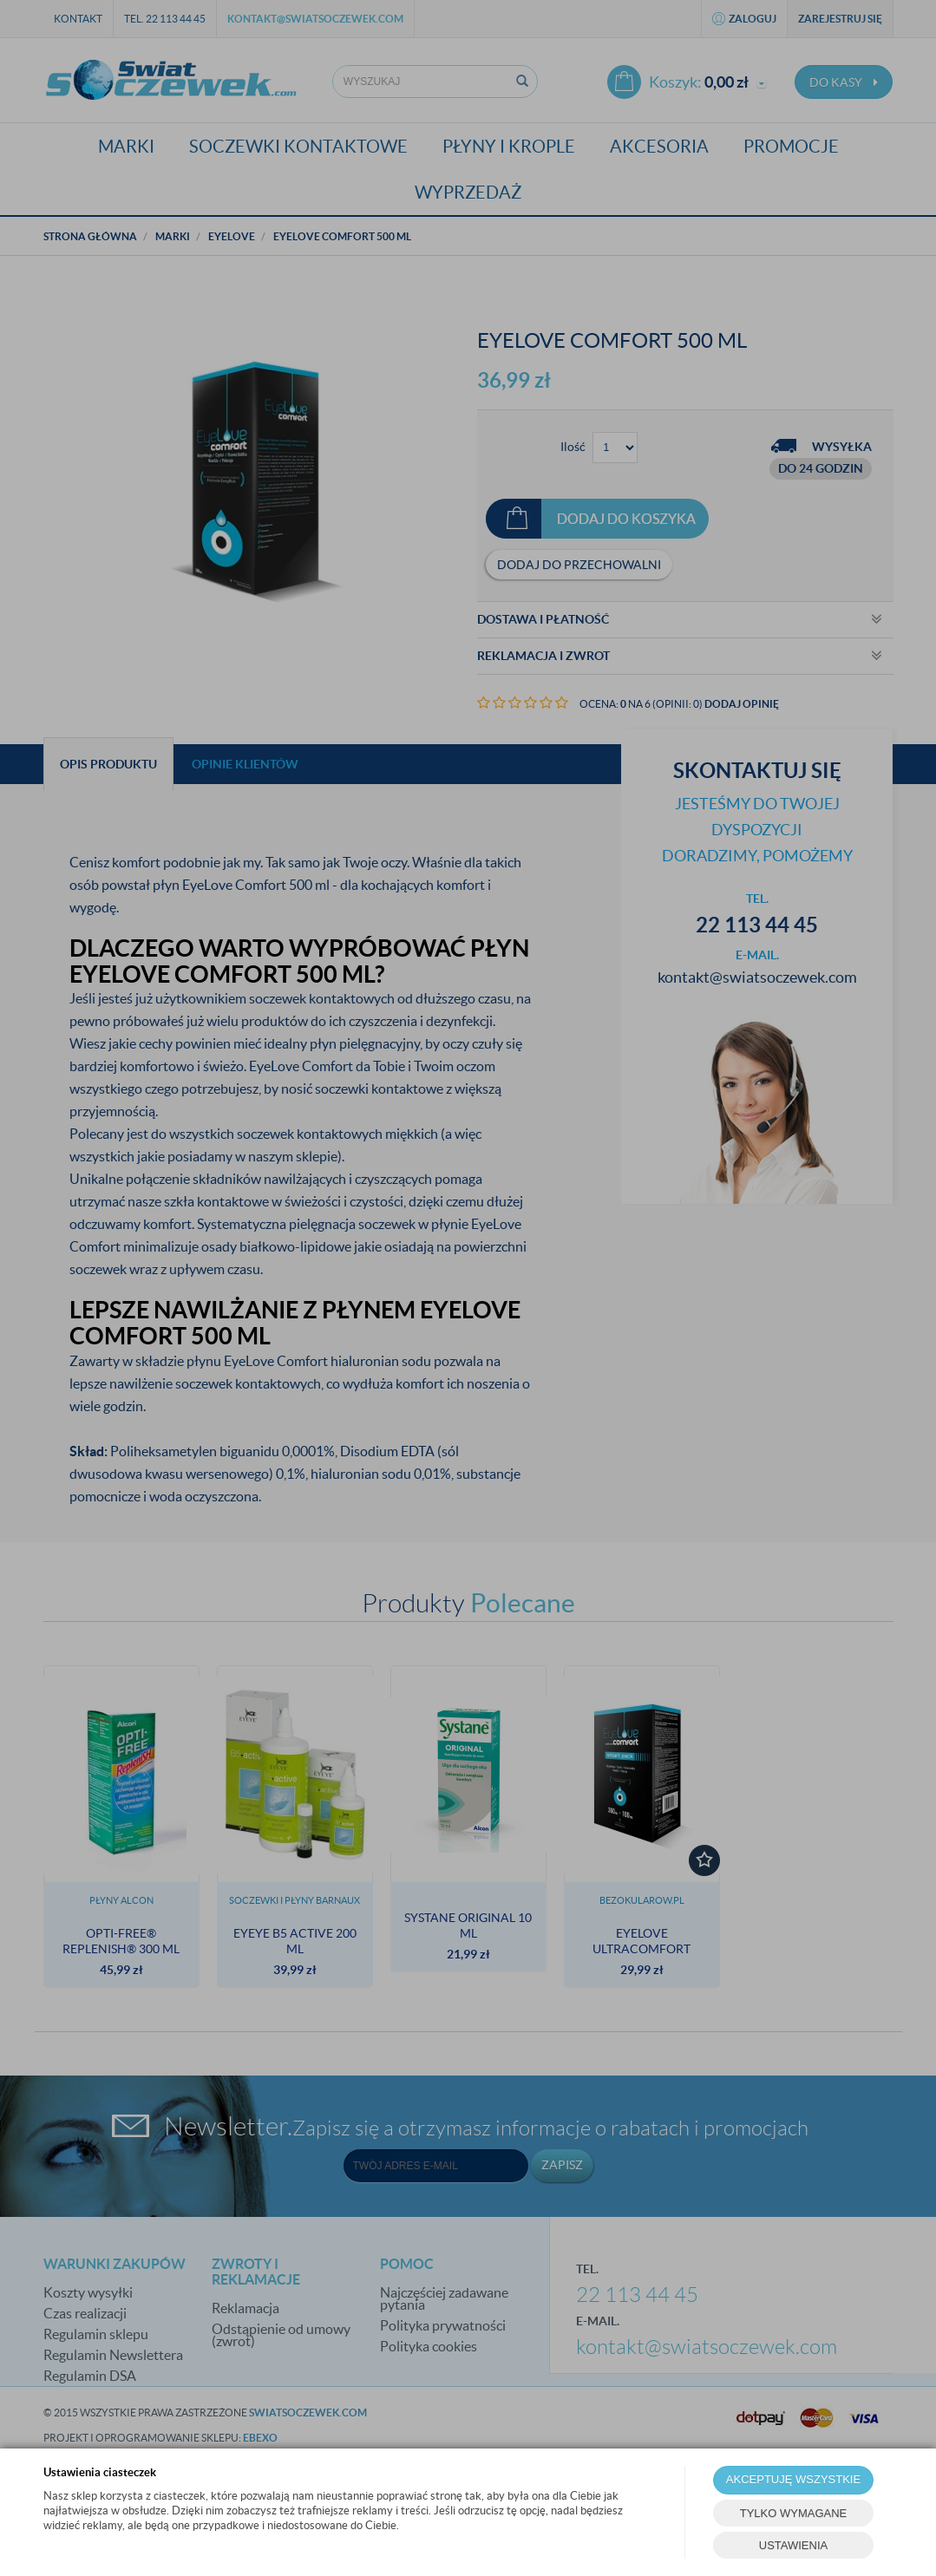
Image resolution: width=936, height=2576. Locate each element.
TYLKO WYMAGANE (794, 2513)
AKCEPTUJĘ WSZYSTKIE (793, 2479)
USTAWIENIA (793, 2545)
